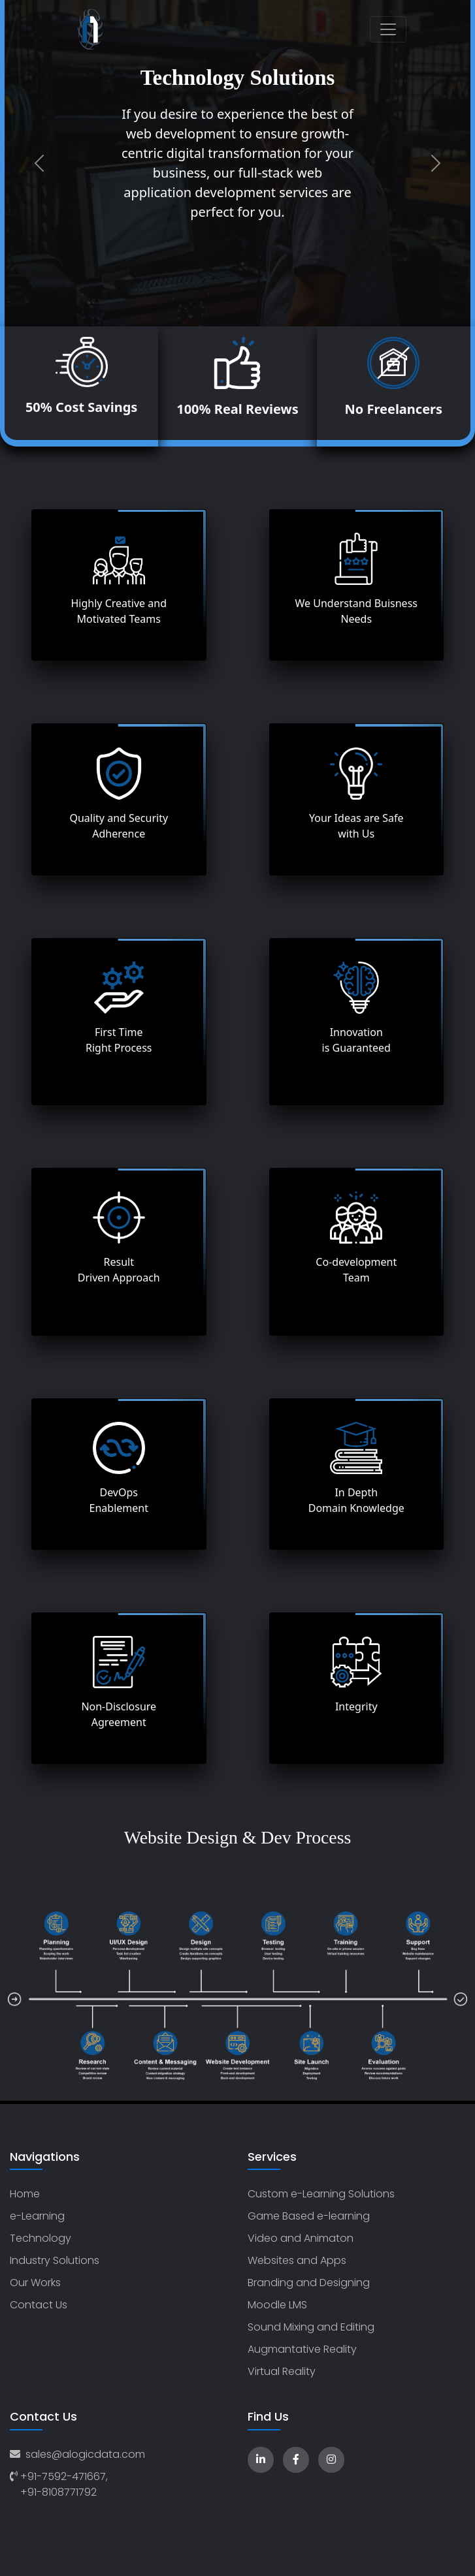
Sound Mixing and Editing (311, 2326)
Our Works (35, 2282)
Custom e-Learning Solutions (321, 2193)
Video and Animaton (300, 2238)
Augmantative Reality (302, 2349)
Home (25, 2193)
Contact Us (38, 2304)
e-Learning (37, 2215)
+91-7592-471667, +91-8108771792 (59, 2484)
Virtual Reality (282, 2371)
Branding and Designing (309, 2282)
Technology (40, 2238)
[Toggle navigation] (388, 29)
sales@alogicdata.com (77, 2454)
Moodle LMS (277, 2304)
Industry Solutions (54, 2260)
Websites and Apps (297, 2260)
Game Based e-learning (309, 2215)
